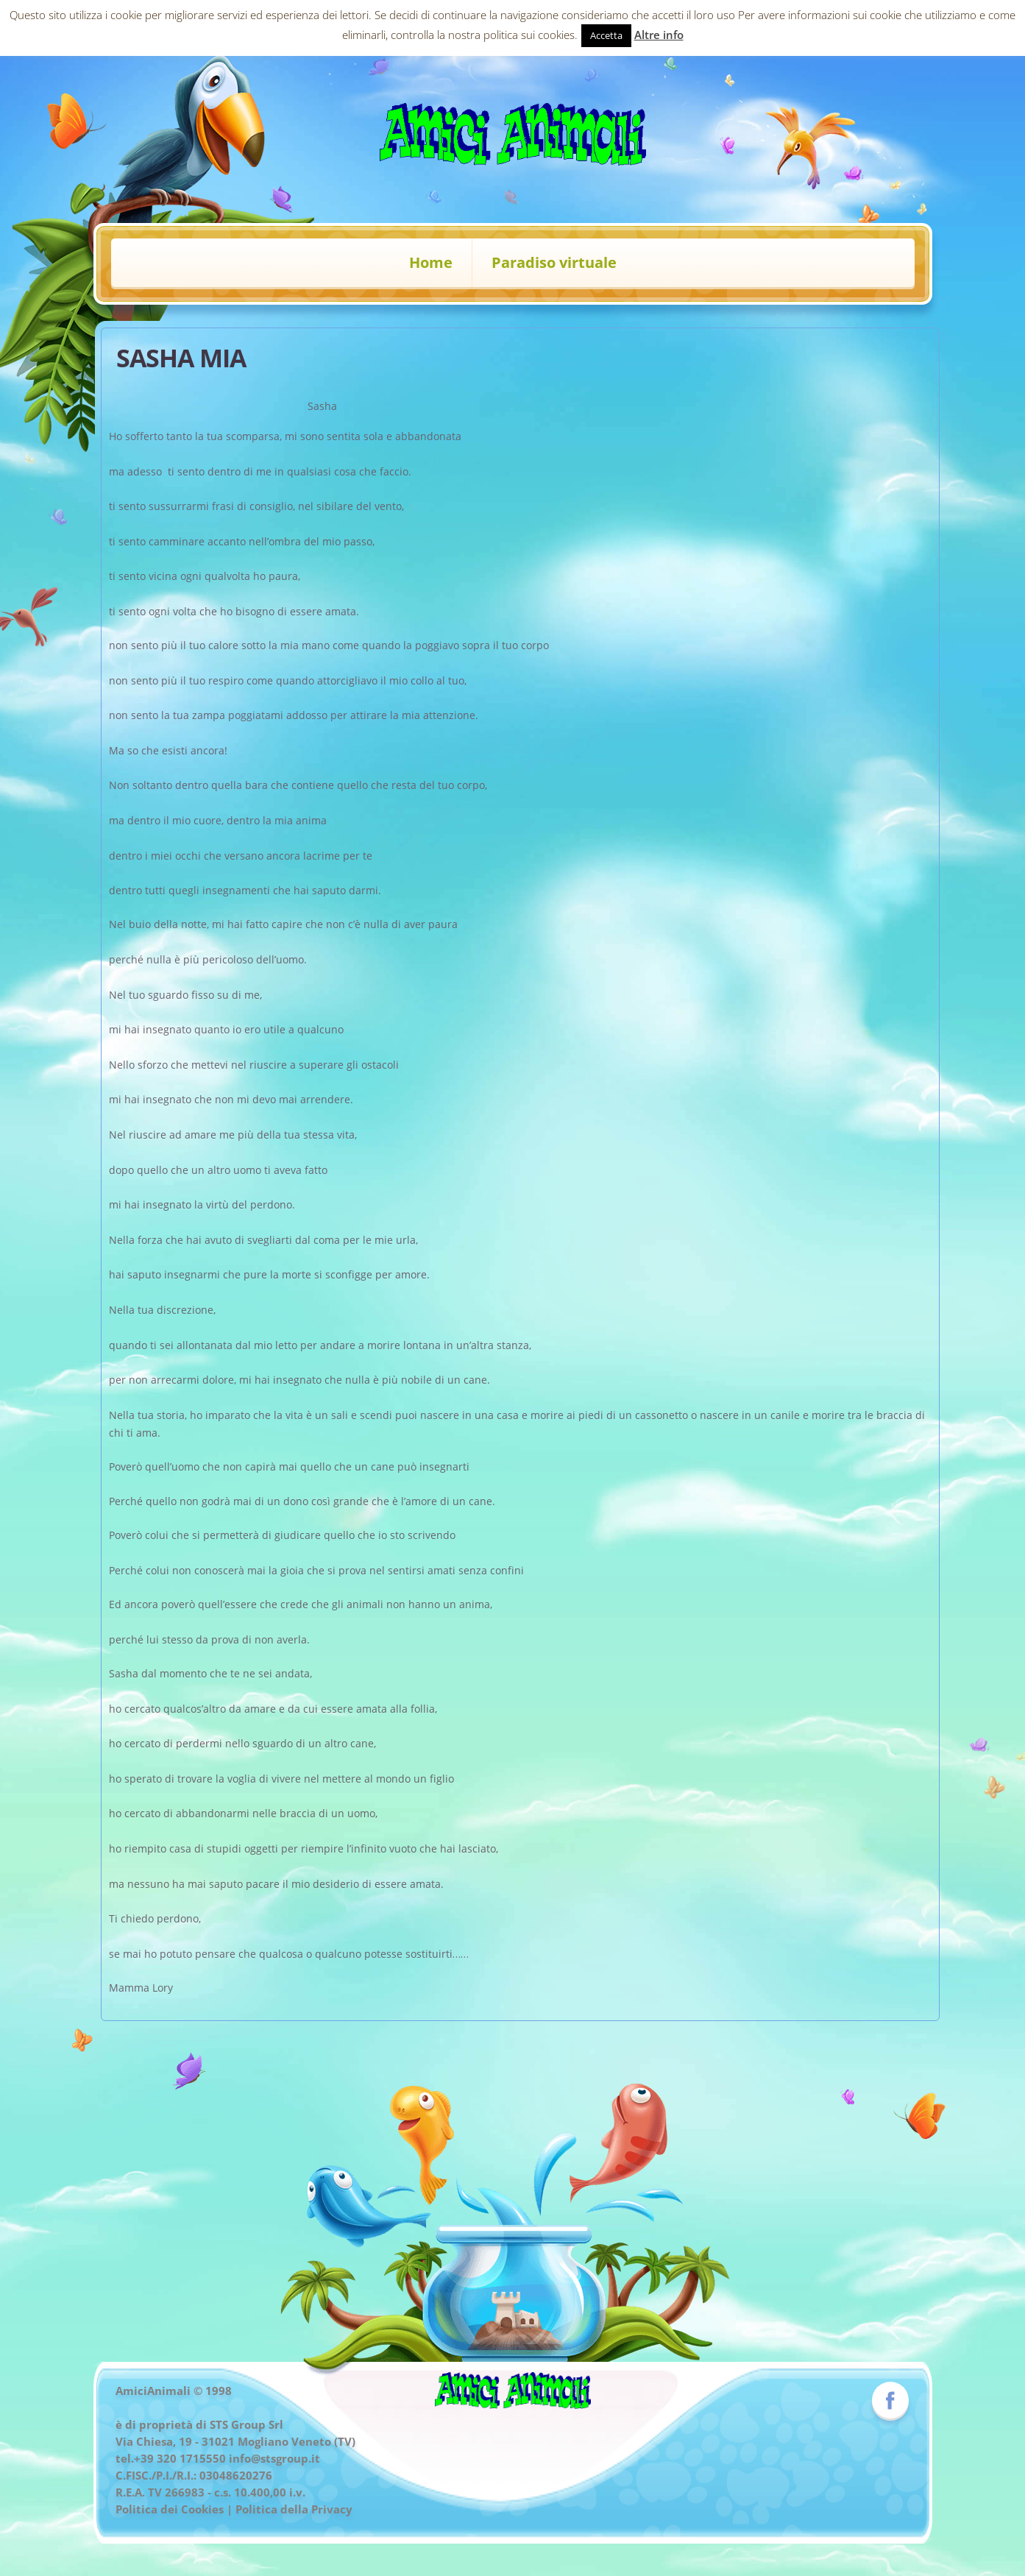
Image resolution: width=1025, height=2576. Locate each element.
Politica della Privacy (293, 2509)
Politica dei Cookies (170, 2509)
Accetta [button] (606, 35)
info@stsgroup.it (274, 2458)
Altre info (659, 34)
